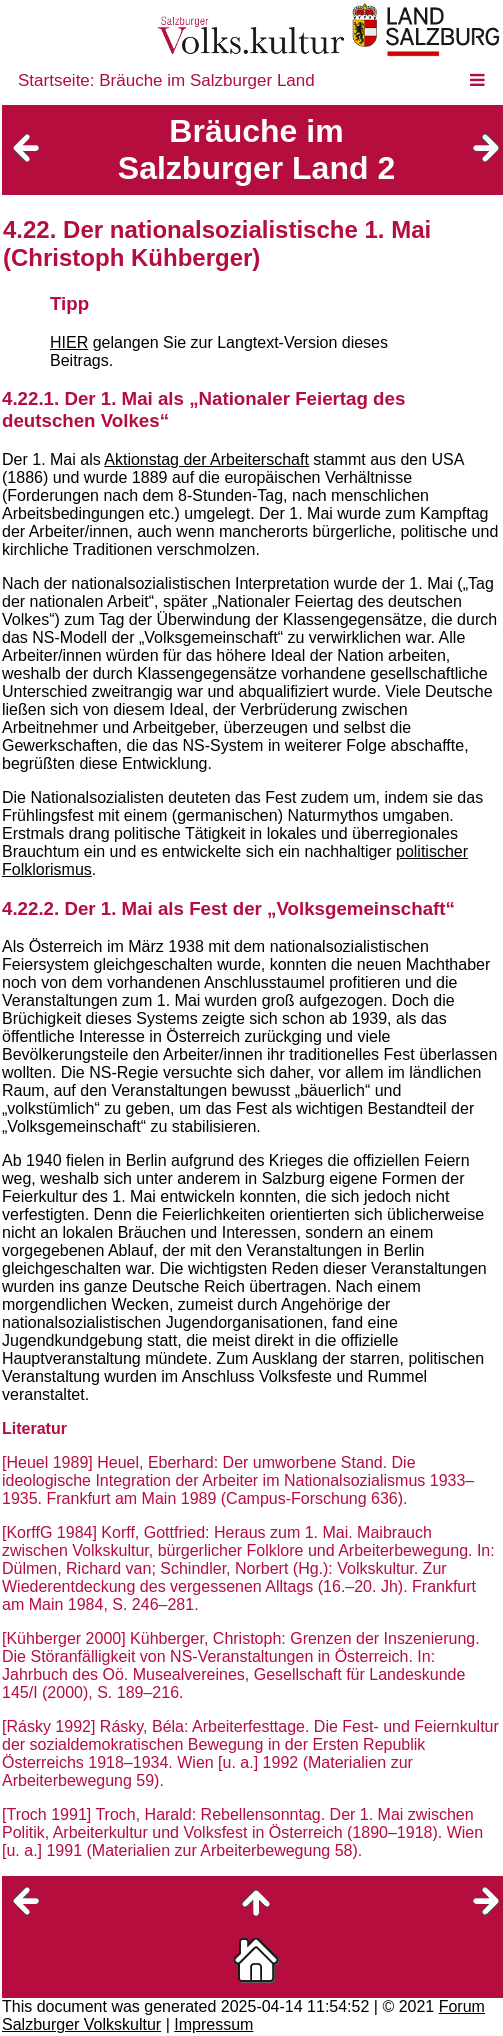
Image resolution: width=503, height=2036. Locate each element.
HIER (69, 342)
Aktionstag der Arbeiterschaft (206, 459)
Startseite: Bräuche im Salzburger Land (166, 80)
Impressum (213, 2024)
